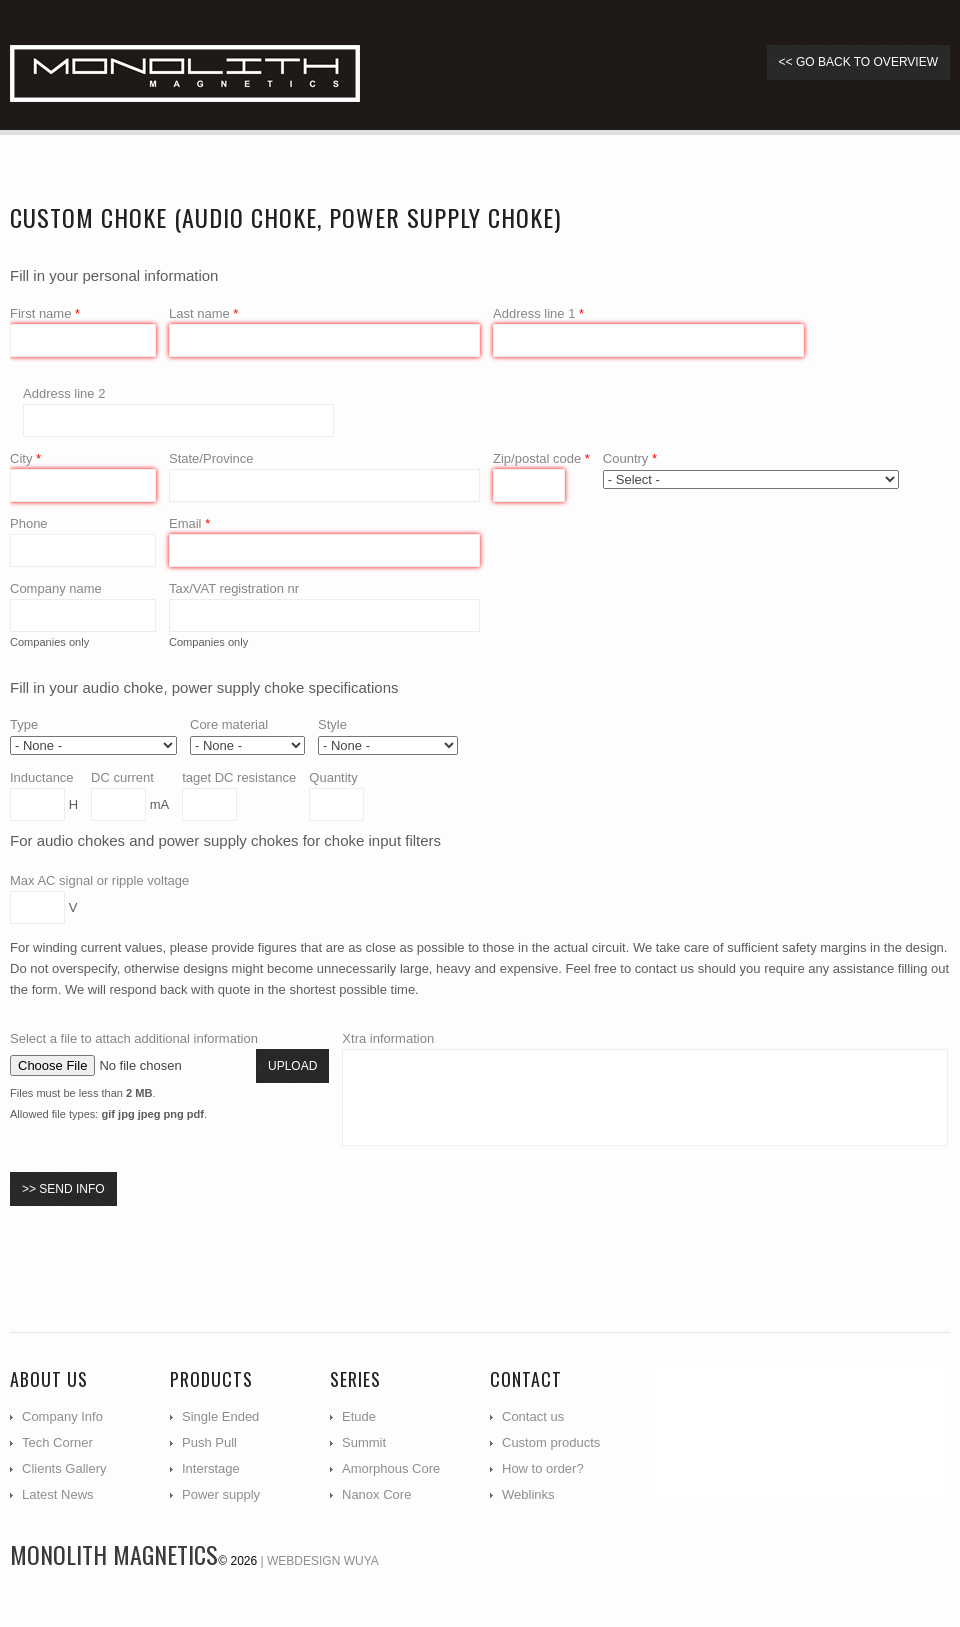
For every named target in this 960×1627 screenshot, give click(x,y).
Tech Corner (57, 1442)
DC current (122, 777)
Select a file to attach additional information (134, 1038)
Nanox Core (376, 1494)
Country (630, 458)
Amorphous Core (391, 1468)
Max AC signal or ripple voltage (99, 880)
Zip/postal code (541, 458)
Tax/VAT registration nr (234, 588)
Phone (29, 523)
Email (189, 523)
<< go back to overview (858, 62)
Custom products (551, 1442)
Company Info (62, 1416)
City (25, 458)
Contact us (533, 1416)
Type (24, 724)
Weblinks (528, 1494)
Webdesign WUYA (323, 1561)
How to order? (543, 1468)
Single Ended (220, 1416)
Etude (359, 1416)
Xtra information (388, 1038)
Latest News (58, 1494)
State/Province (211, 458)
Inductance (42, 777)
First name (45, 313)
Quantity (333, 777)
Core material (229, 724)
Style (332, 724)
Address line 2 (64, 393)
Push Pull (209, 1442)
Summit (364, 1442)
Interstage (211, 1468)
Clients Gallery (64, 1468)
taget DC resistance (239, 777)
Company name (56, 588)
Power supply (221, 1494)
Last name (203, 313)
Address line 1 (538, 313)
